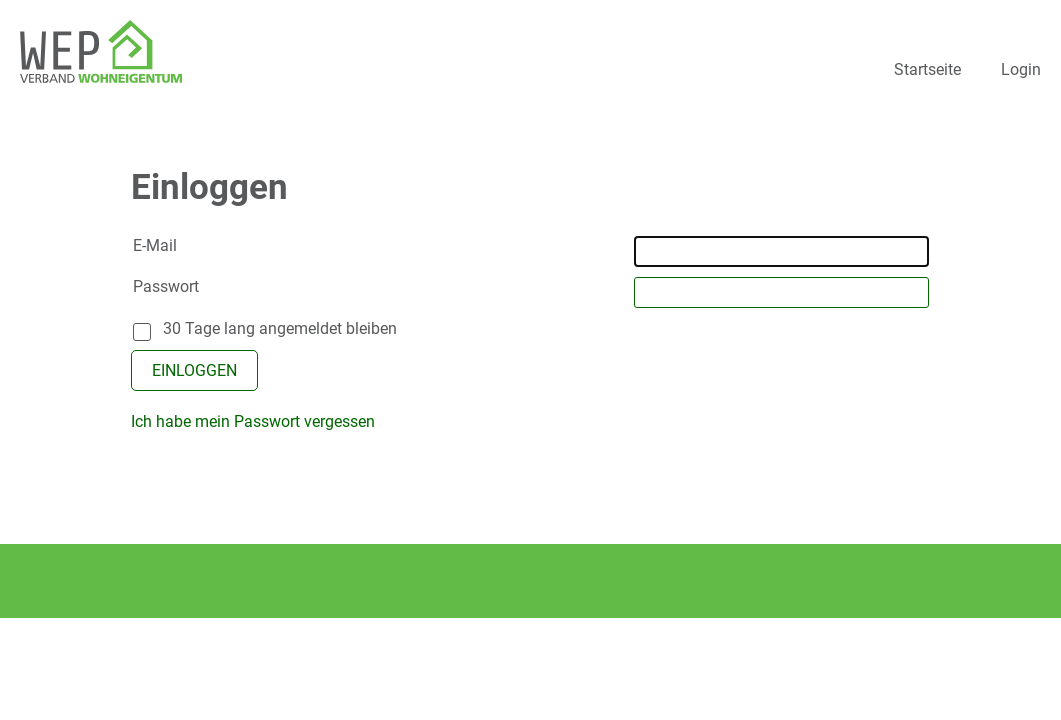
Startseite (927, 69)
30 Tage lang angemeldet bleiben (280, 328)
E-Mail (155, 245)
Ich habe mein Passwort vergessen (253, 421)
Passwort (166, 286)
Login (1021, 69)
